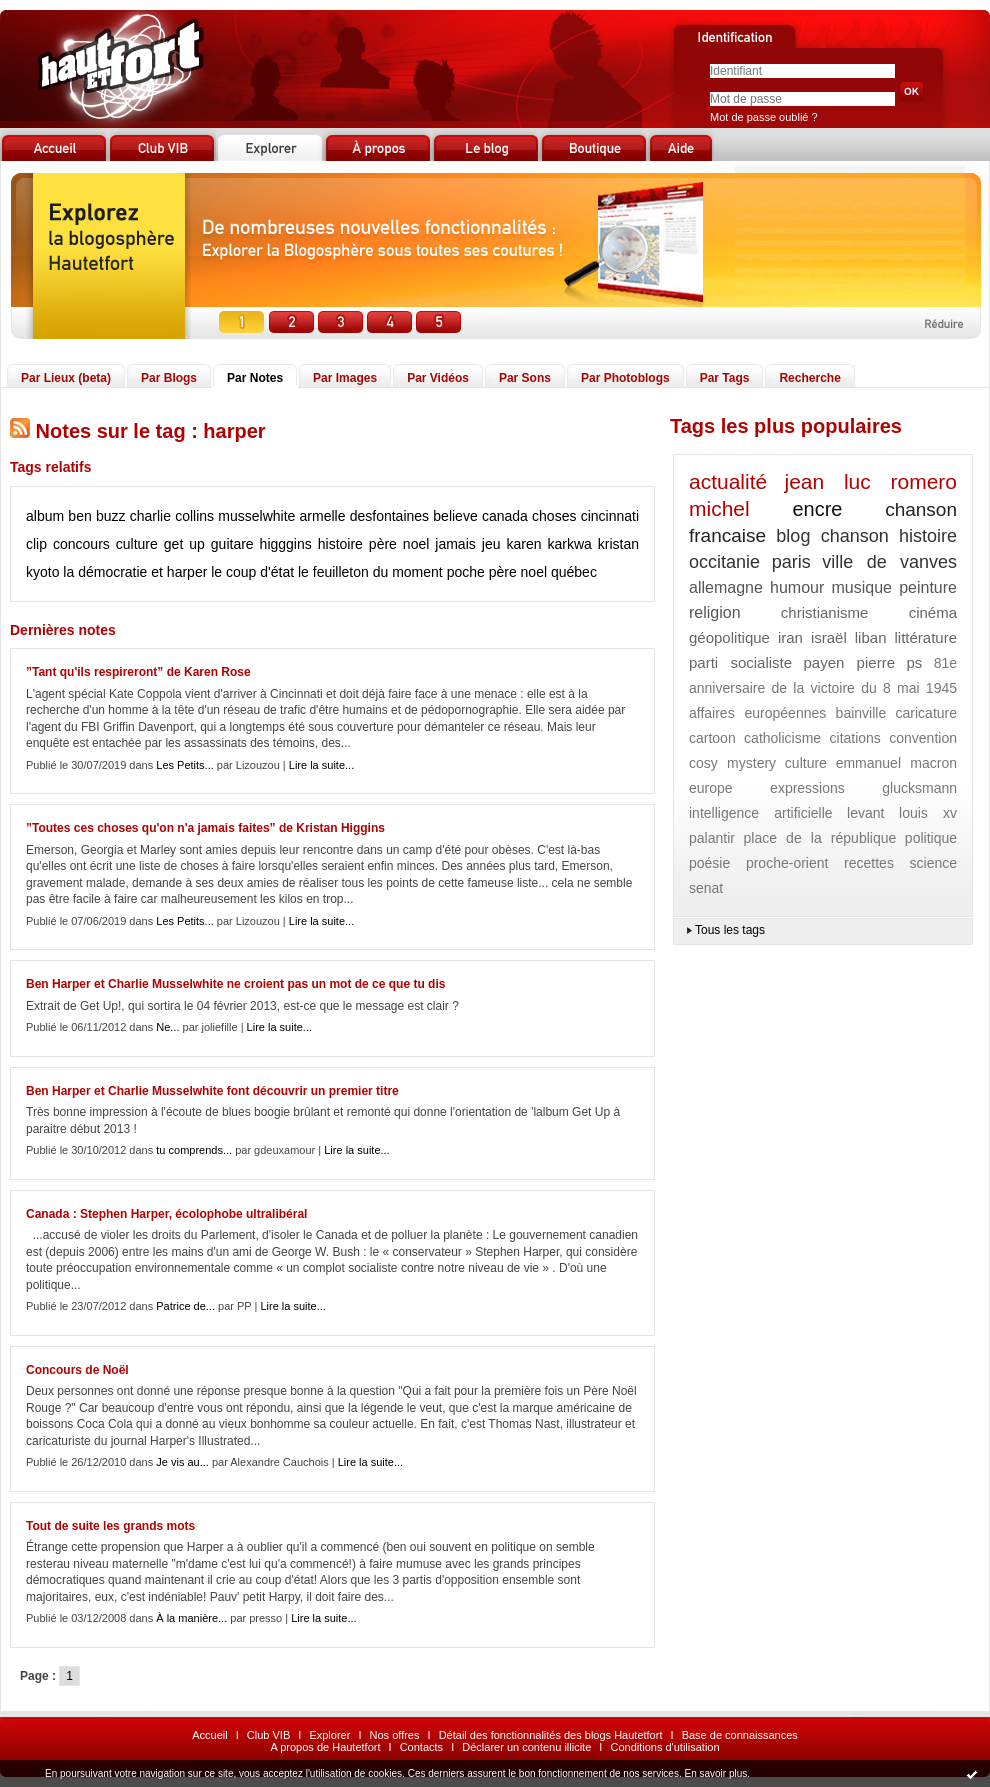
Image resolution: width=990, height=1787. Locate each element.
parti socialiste (740, 662)
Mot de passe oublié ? (764, 117)
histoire (928, 536)
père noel (518, 572)
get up (184, 544)
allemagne (726, 587)
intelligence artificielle (761, 813)
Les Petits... (184, 765)
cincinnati (610, 516)
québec (574, 572)
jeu (491, 544)
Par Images (345, 378)
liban (871, 637)
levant (865, 813)
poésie (709, 863)
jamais (455, 544)
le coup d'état (252, 572)
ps (914, 662)
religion (715, 612)
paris (791, 562)
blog (793, 536)
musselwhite (256, 516)
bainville (861, 713)
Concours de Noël (77, 1370)
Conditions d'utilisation (664, 1747)
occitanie (724, 562)
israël (829, 637)
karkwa (569, 544)
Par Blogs (169, 378)
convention (923, 738)
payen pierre (849, 662)
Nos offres (395, 1735)
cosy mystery (732, 763)
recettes (869, 863)
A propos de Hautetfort (325, 1747)
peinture (928, 587)
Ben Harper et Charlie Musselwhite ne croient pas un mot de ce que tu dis (235, 984)
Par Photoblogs (625, 378)
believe (455, 516)
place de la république (820, 838)
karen (523, 544)
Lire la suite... (321, 765)
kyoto (42, 572)
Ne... (167, 1027)
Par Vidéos (438, 378)
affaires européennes (757, 713)
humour (797, 587)
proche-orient (787, 863)
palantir (712, 838)
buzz (111, 516)
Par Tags (725, 378)
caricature (926, 713)
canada (505, 516)
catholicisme (782, 738)
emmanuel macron (896, 763)
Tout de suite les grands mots (110, 1526)
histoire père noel (374, 544)
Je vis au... (182, 1462)
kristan (618, 544)
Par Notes (255, 378)
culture (137, 544)
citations (855, 738)
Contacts (421, 1747)
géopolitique (729, 637)
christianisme (825, 612)
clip (36, 544)
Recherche (809, 378)
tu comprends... (194, 1150)
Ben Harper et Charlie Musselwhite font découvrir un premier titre (212, 1091)
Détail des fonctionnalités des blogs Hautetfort (551, 1735)
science (933, 863)
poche (466, 572)
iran (790, 637)
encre (817, 509)
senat (706, 888)
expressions (807, 788)
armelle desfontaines (365, 516)
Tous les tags (730, 930)
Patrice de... (185, 1306)
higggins (286, 544)
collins (194, 516)
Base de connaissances (740, 1735)
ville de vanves (889, 562)
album (45, 516)
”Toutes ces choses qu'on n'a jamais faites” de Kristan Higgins (205, 828)
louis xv (928, 813)
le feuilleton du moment (370, 572)
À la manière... (191, 1618)
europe (711, 788)
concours (81, 544)
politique (931, 838)
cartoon (712, 738)
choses (554, 516)
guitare (232, 544)
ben (79, 516)
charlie (150, 516)
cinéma (933, 612)
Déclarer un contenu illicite (526, 1747)
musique (861, 587)
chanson (855, 536)
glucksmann (919, 788)
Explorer (329, 1735)
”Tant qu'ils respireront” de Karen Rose (138, 672)
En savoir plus (715, 1773)
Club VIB (268, 1735)
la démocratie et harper (135, 572)
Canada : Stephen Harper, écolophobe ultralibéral (166, 1214)
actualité (728, 481)
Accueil (209, 1735)
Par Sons (525, 378)
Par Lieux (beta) (66, 378)
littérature (925, 637)
